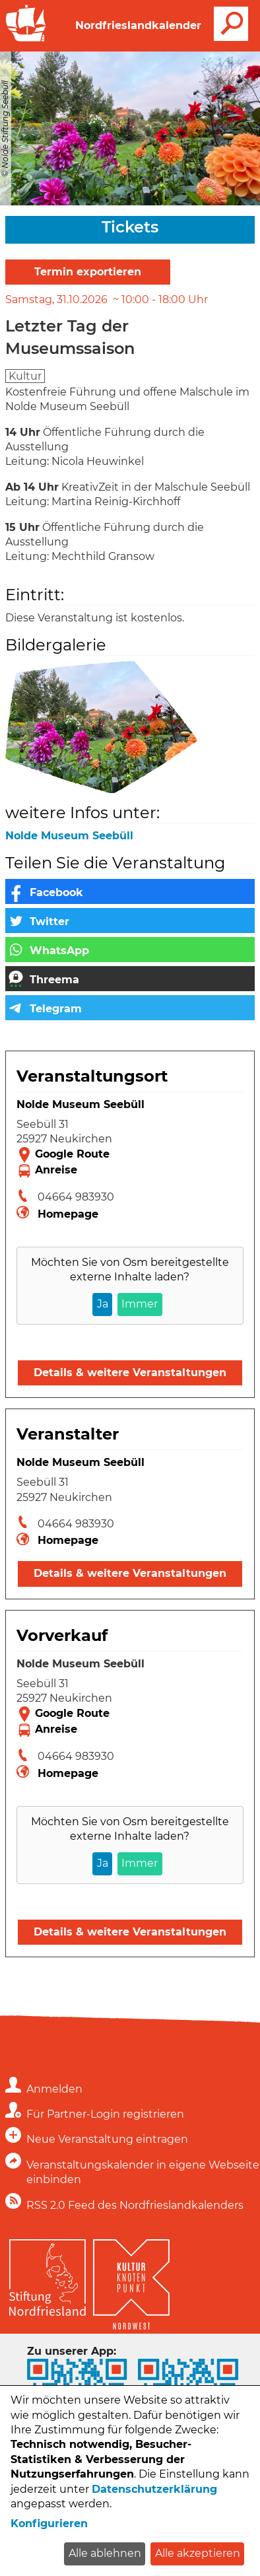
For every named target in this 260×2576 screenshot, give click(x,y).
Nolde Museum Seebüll (69, 835)
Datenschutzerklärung (154, 2489)
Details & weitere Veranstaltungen (130, 1372)
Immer (139, 1304)
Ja (102, 1304)
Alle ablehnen (105, 2553)
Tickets (130, 226)
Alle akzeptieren (197, 2553)
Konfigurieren (49, 2523)
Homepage (68, 1214)
